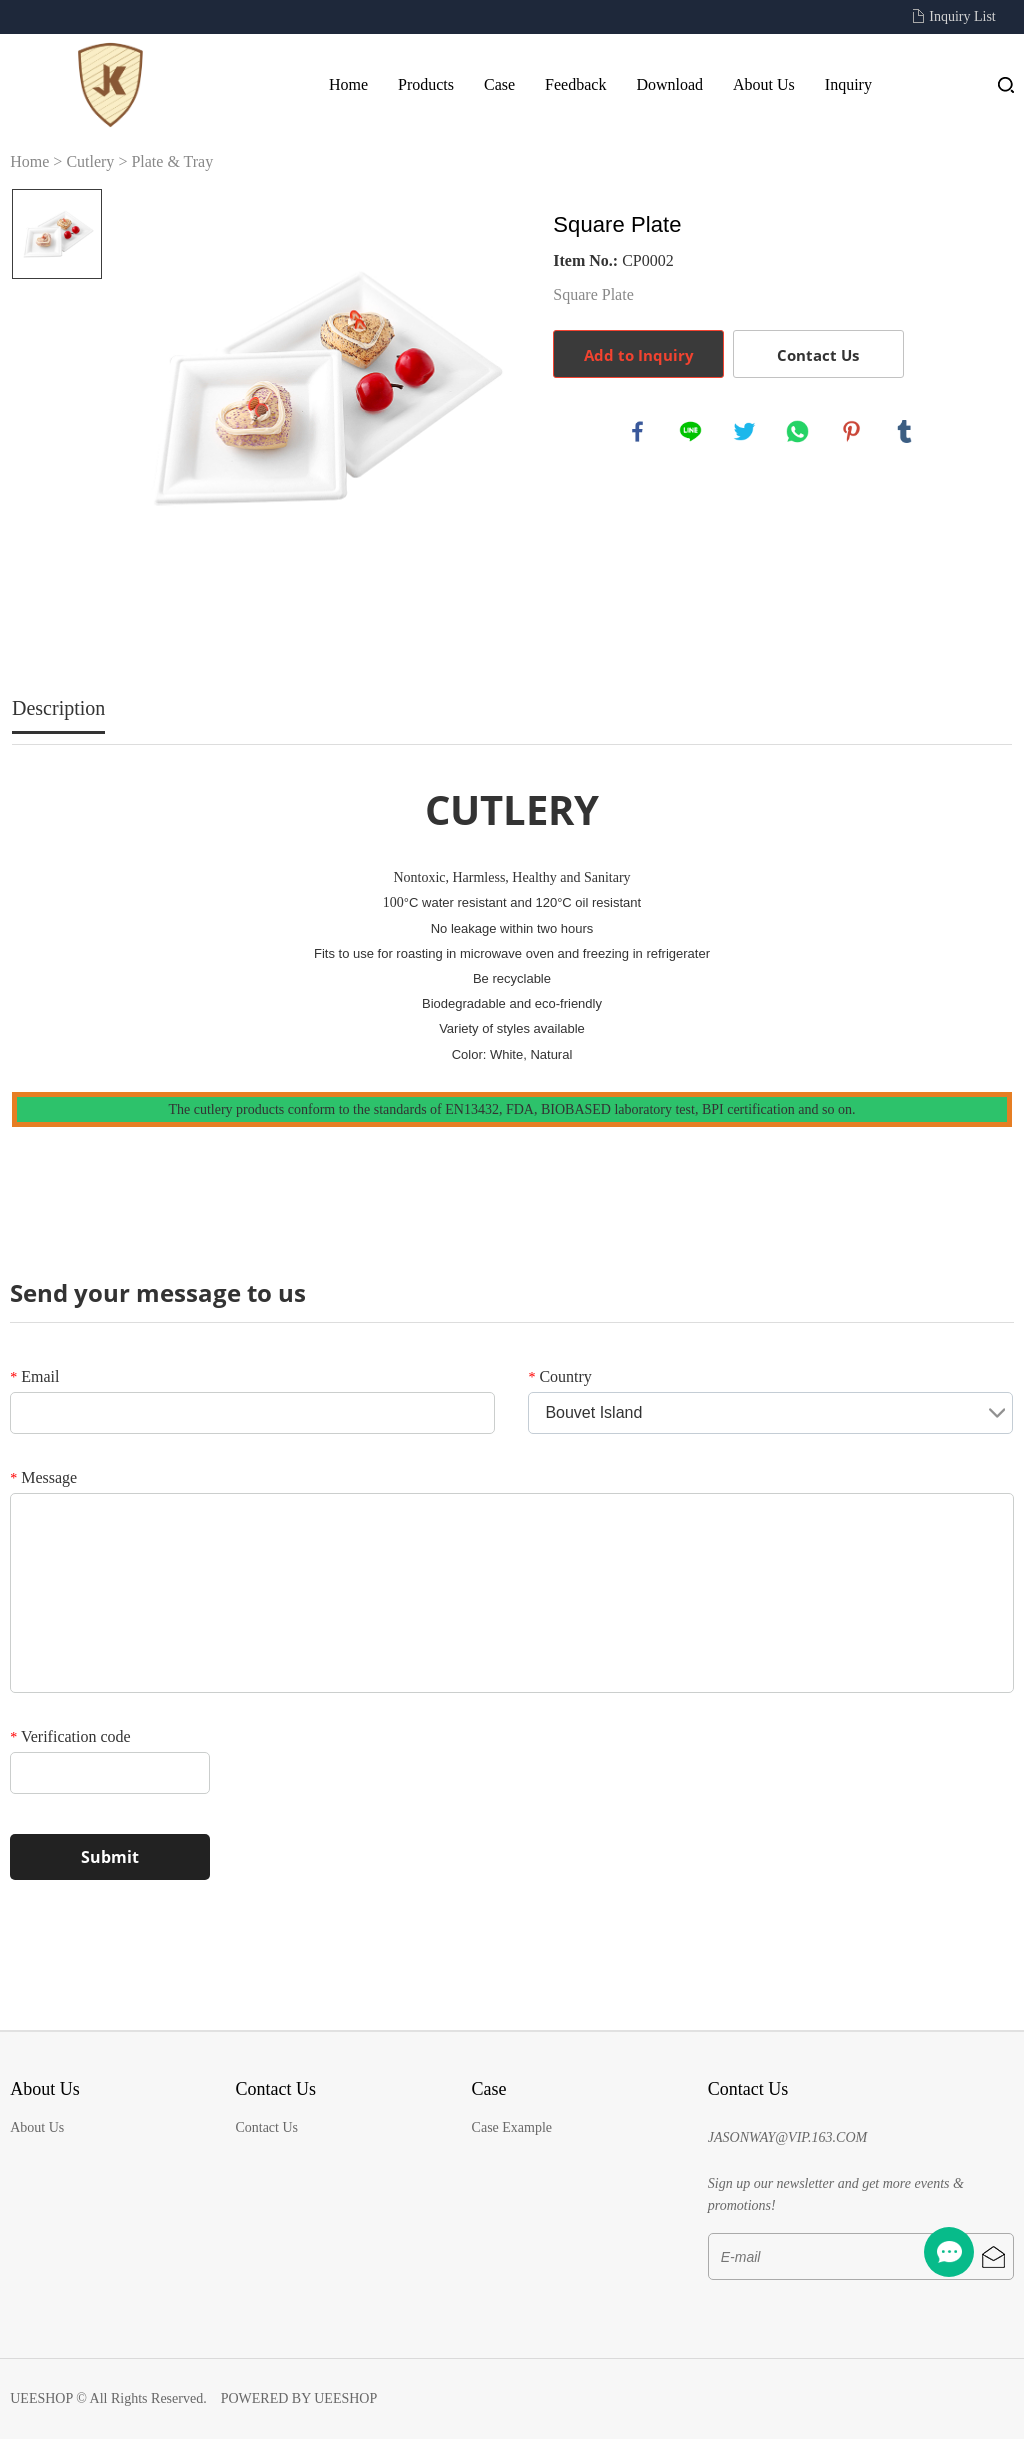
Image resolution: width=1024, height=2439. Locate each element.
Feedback (575, 84)
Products (426, 84)
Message (43, 1477)
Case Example (512, 2127)
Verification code (70, 1736)
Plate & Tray (172, 161)
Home (348, 84)
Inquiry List (962, 16)
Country (559, 1376)
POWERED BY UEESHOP (299, 2398)
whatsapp (799, 433)
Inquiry (848, 84)
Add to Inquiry (639, 355)
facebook (639, 433)
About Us (764, 84)
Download (669, 84)
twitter (746, 433)
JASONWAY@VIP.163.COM (787, 2137)
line (692, 433)
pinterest (853, 433)
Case (499, 84)
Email (34, 1376)
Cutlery (90, 161)
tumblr (906, 433)
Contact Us (818, 355)
